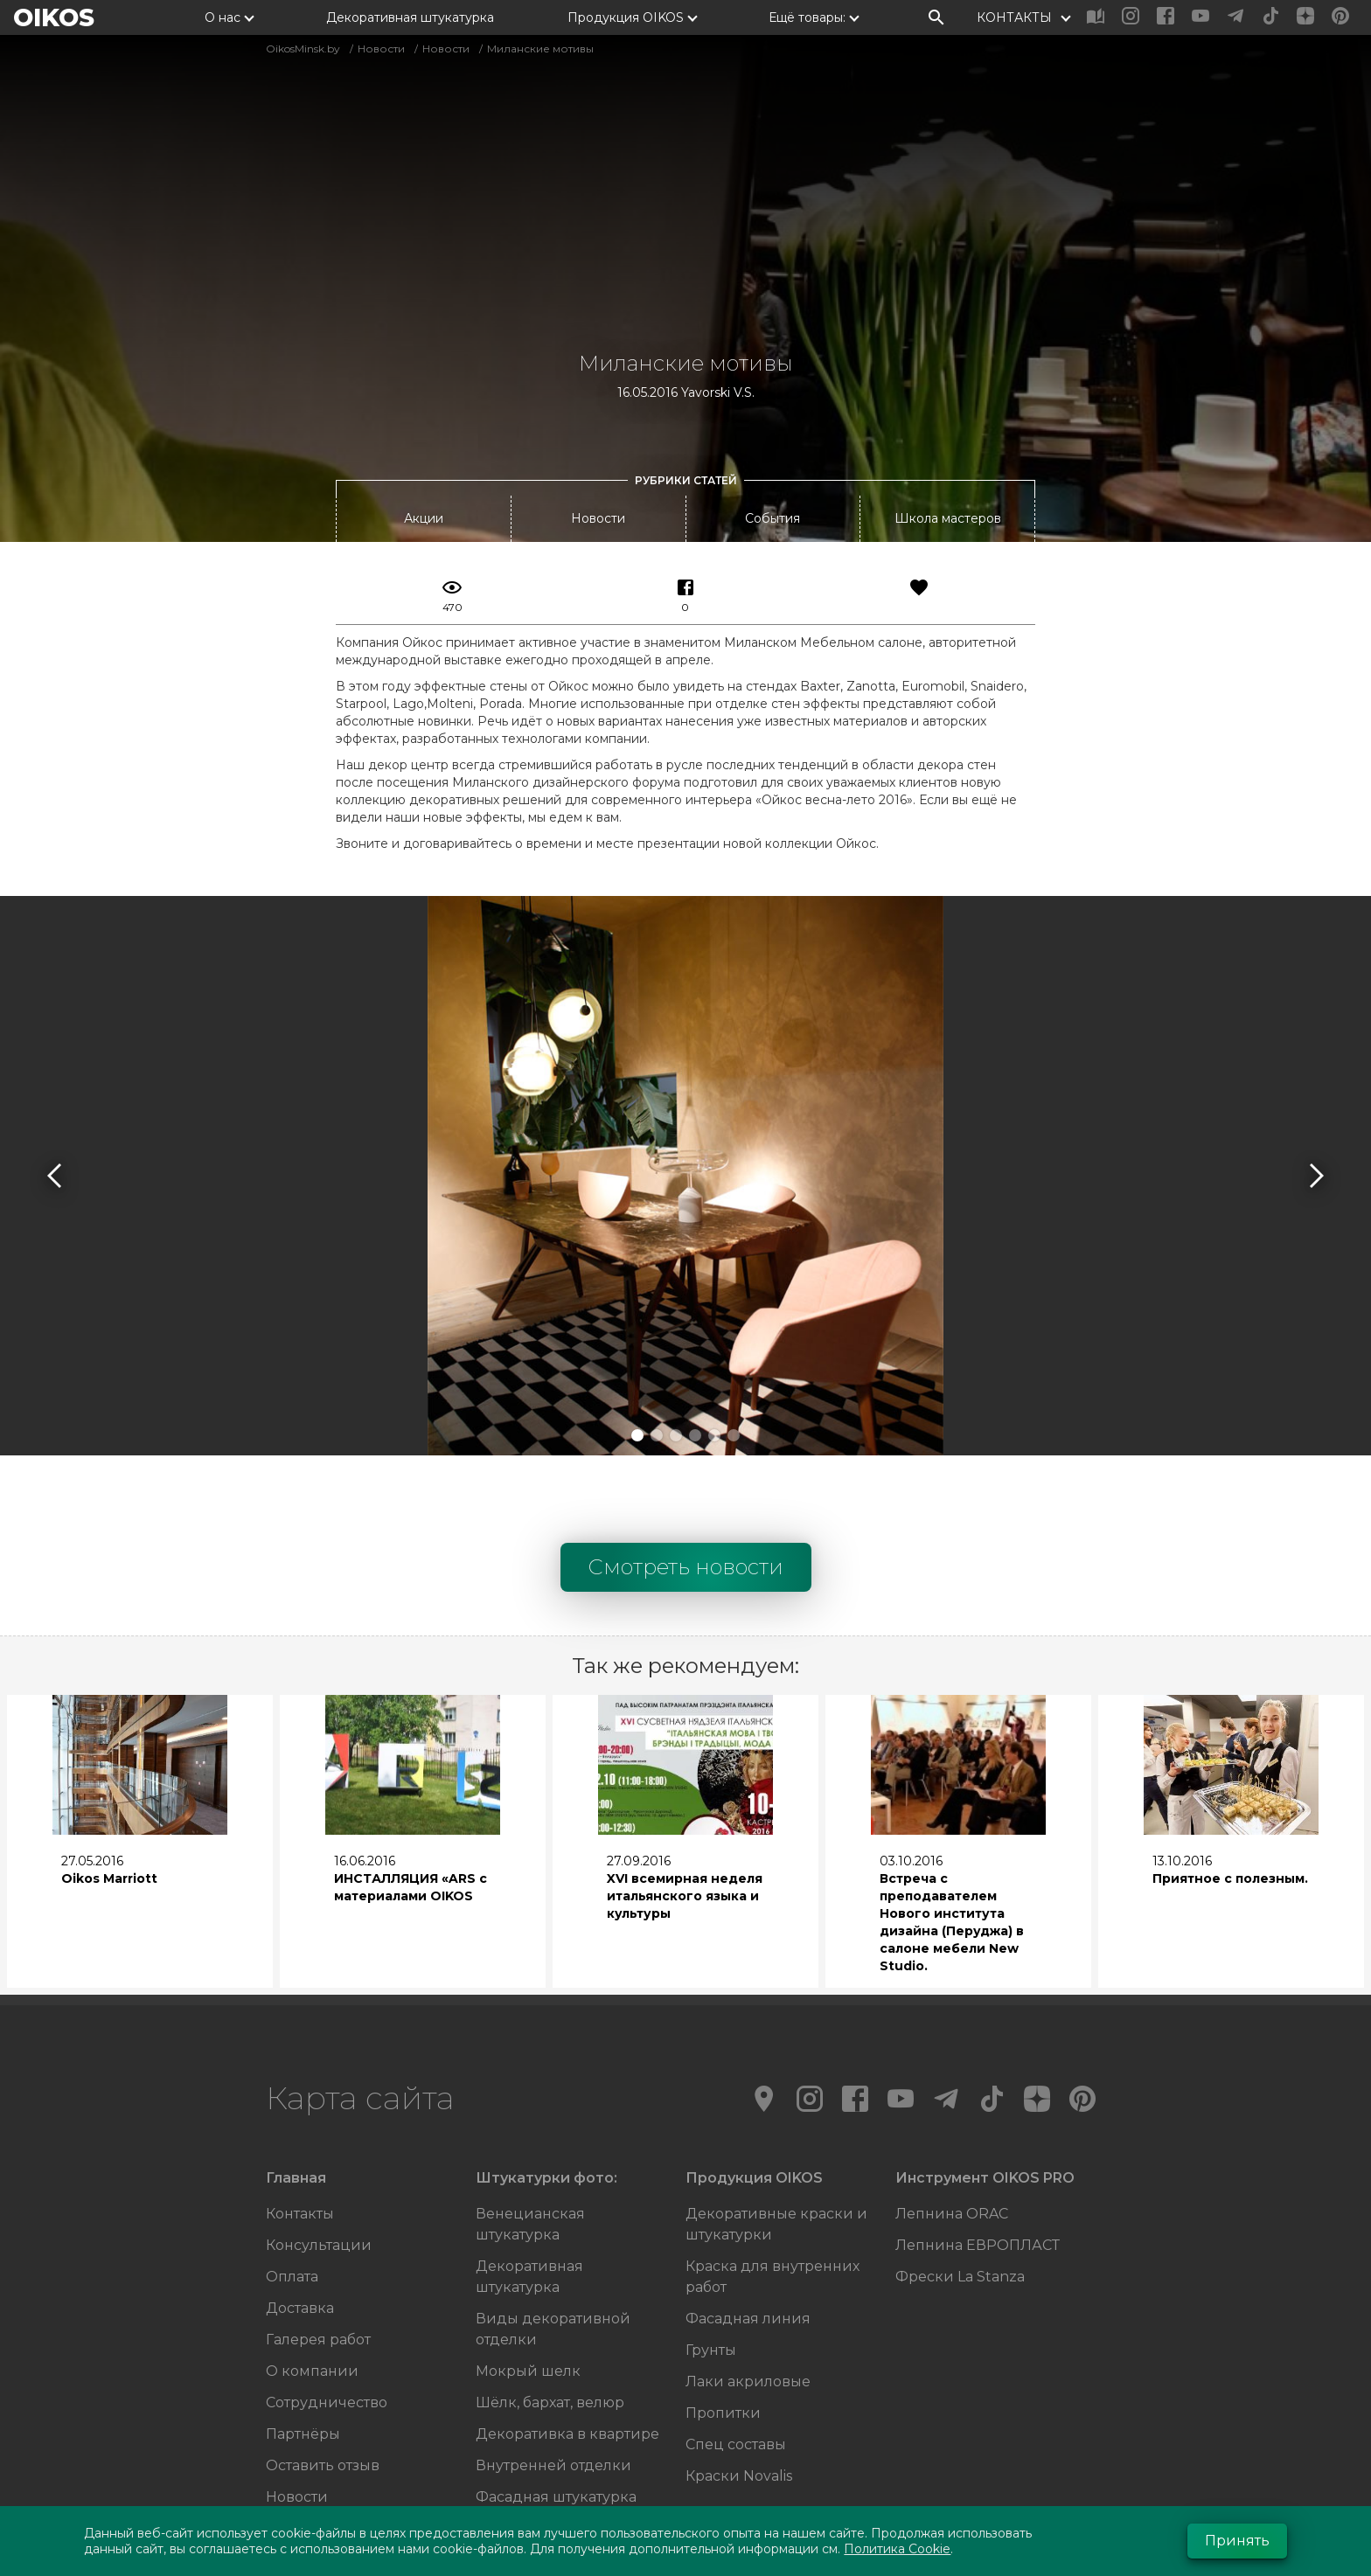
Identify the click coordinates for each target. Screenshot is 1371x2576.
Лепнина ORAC (951, 2140)
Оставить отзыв (322, 2392)
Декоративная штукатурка (410, 17)
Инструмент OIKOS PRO (985, 2104)
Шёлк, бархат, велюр (550, 2329)
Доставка (300, 2234)
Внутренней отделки (553, 2392)
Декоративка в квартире (567, 2360)
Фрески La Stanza (960, 2203)
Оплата (292, 2203)
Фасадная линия (748, 2245)
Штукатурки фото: (546, 2104)
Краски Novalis (739, 2402)
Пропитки (723, 2339)
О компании (312, 2297)
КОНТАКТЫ (1014, 17)
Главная (296, 2104)
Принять (1237, 2540)
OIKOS (53, 17)
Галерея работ (318, 2266)
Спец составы (736, 2371)
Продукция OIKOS (625, 17)
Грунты (711, 2276)
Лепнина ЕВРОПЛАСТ (977, 2171)
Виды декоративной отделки (553, 2255)
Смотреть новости (685, 1493)
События (772, 445)
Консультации (319, 2171)
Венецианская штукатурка (530, 2151)
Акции (423, 445)
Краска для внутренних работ (772, 2203)
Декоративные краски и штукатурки (776, 2151)
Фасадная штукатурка (556, 2423)
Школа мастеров (947, 445)
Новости (598, 445)
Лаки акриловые (748, 2308)
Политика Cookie (897, 2549)
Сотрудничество (326, 2329)
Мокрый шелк (528, 2297)
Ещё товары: (807, 17)
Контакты (300, 2140)
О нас (222, 17)
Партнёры (303, 2360)
